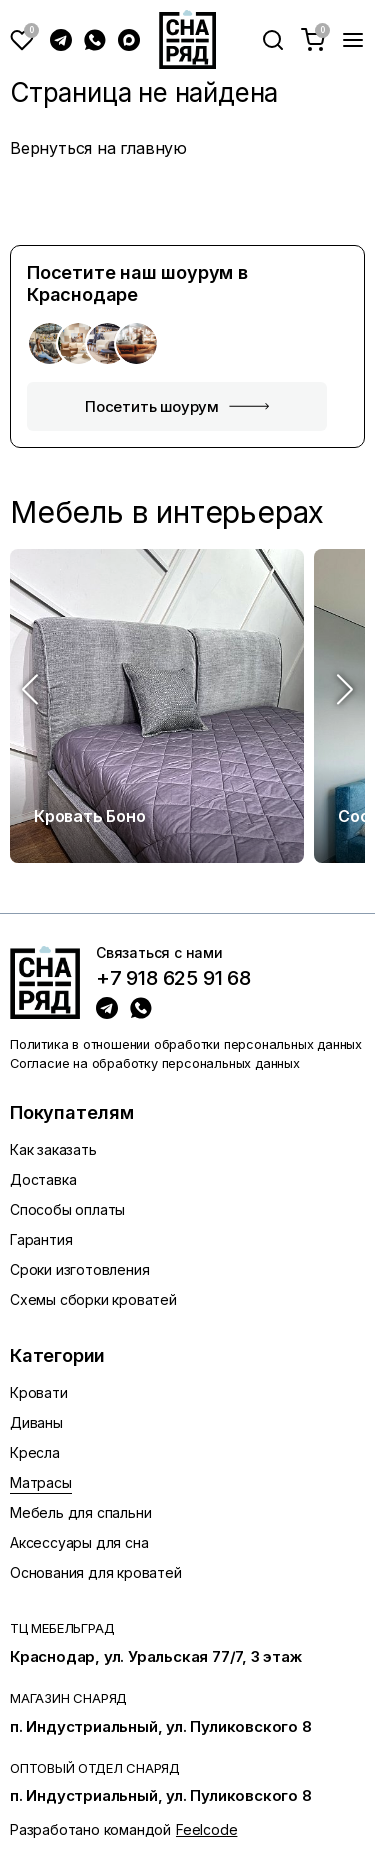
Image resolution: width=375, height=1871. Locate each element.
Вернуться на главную (98, 148)
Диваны (36, 1422)
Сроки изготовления (79, 1269)
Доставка (43, 1179)
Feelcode (206, 1829)
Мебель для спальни (80, 1512)
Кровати (39, 1392)
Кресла (35, 1452)
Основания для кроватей (96, 1572)
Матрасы (41, 1482)
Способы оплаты (67, 1209)
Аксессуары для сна (79, 1542)
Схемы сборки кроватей (93, 1299)
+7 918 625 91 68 (173, 979)
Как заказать (53, 1149)
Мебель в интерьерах (167, 512)
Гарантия (41, 1239)
